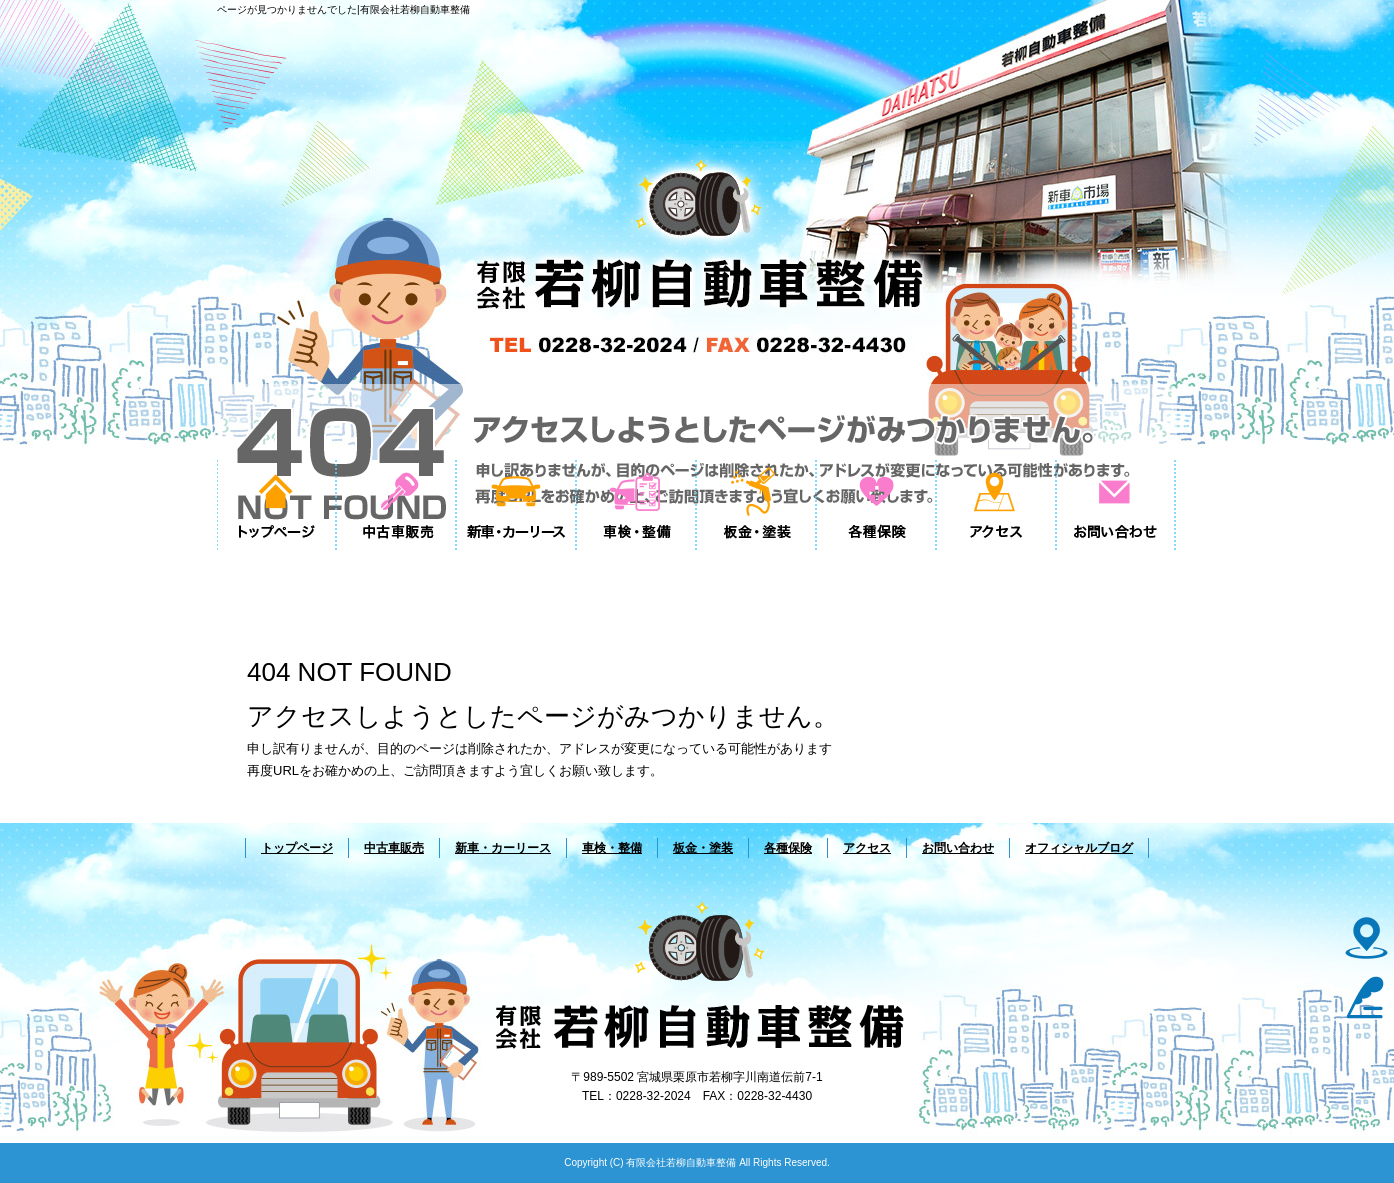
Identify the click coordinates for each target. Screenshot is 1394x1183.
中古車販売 (397, 505)
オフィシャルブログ (1079, 848)
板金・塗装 (757, 505)
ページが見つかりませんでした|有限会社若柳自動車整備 (343, 9)
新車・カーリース (517, 505)
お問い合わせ (1117, 505)
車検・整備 (637, 505)
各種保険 (877, 505)
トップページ (277, 505)
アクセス (997, 505)
